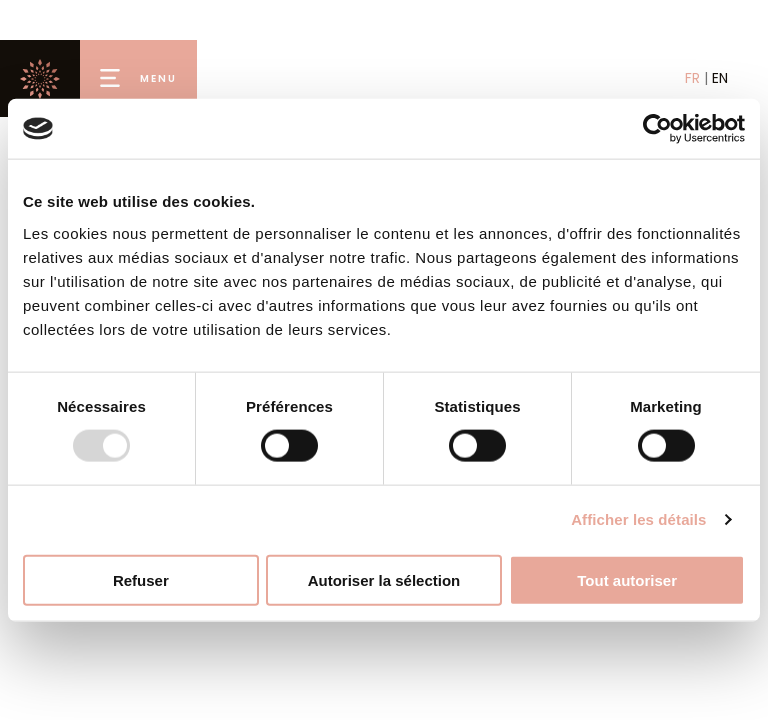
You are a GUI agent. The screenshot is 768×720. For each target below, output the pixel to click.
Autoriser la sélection (384, 579)
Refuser (141, 579)
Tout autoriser (627, 579)
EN (720, 78)
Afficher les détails (638, 519)
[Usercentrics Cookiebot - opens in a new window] (657, 129)
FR (692, 78)
